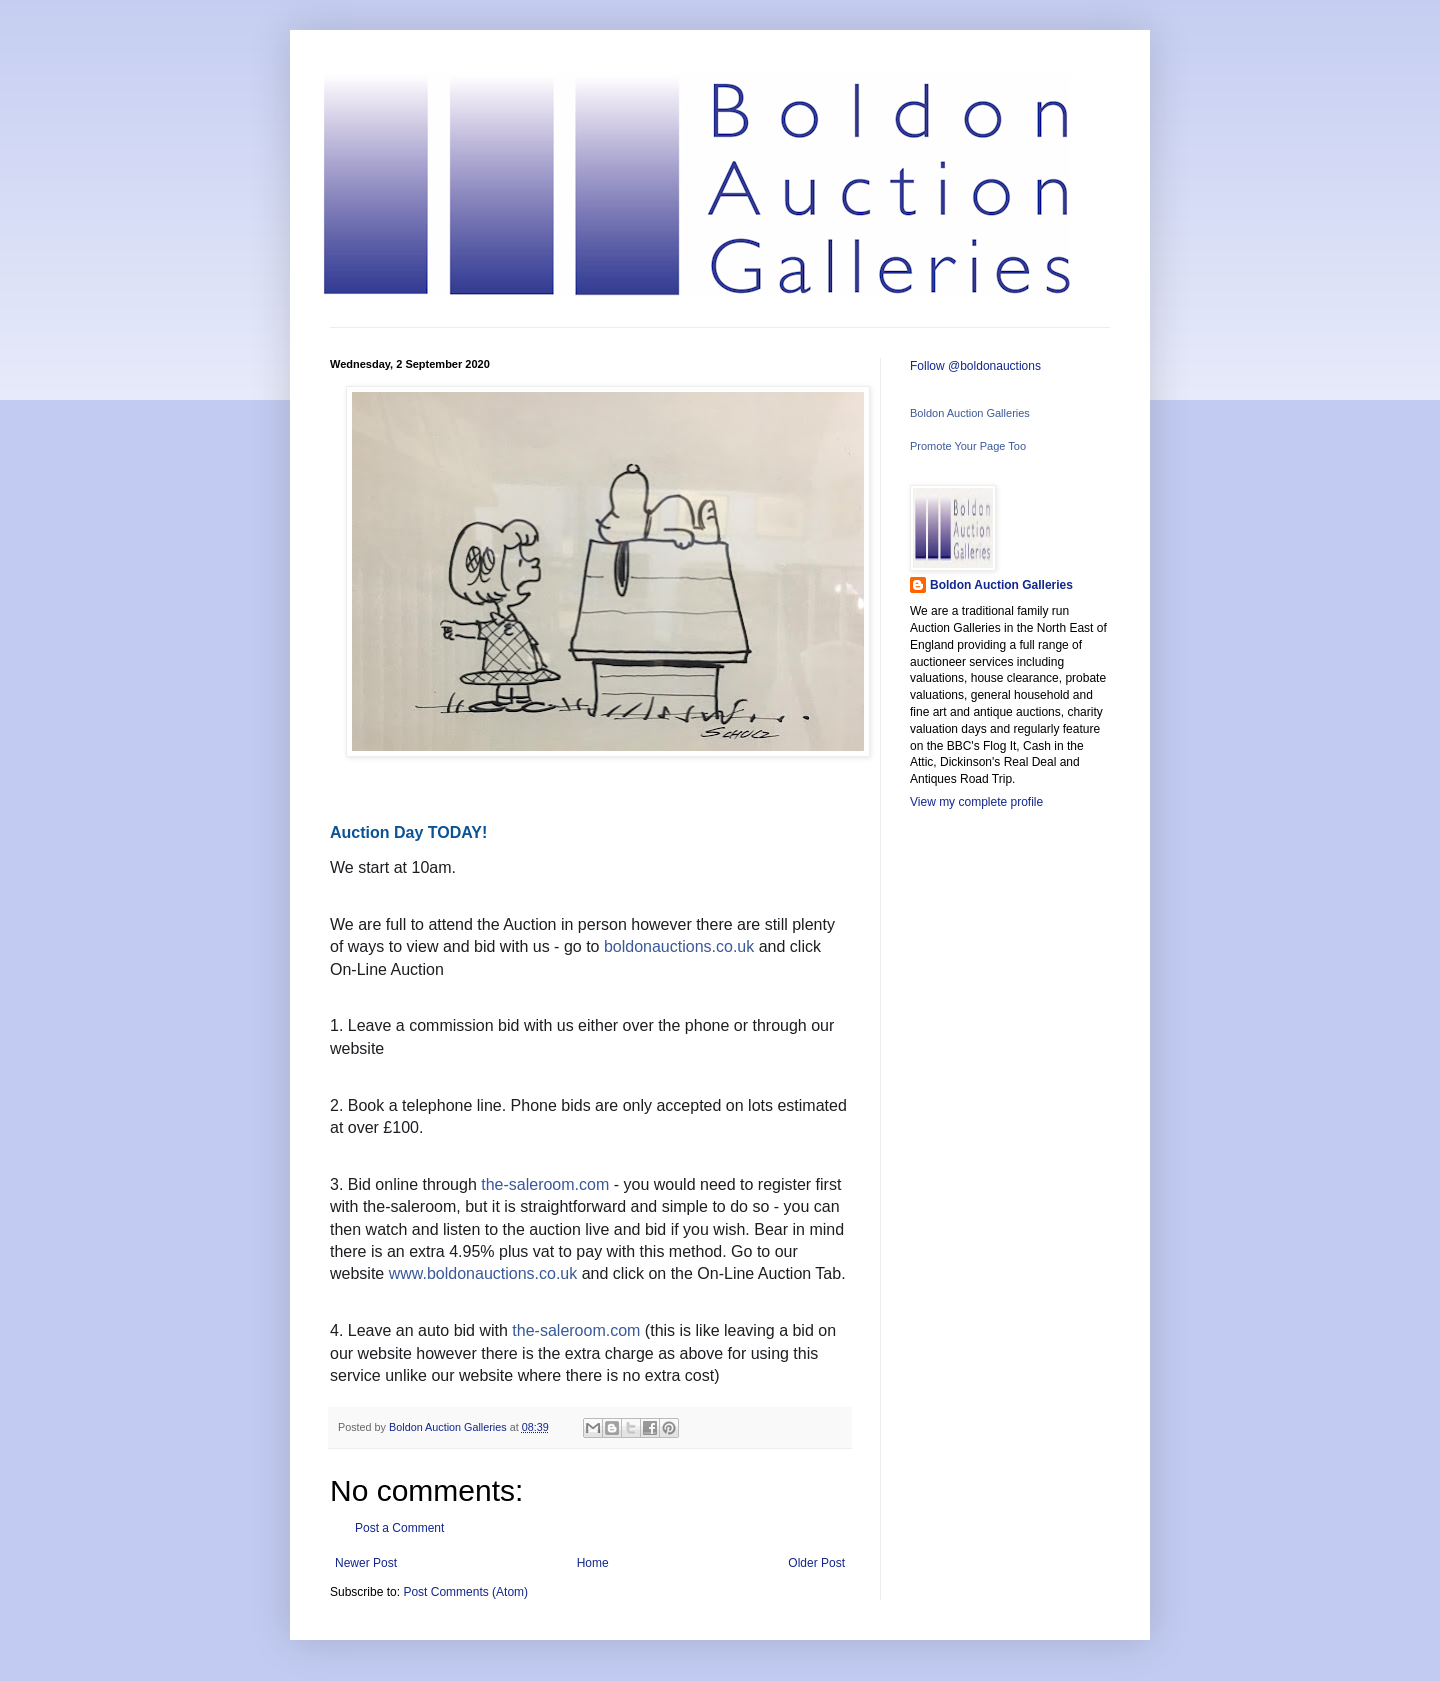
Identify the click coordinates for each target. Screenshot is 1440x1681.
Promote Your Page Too (968, 446)
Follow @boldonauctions (975, 366)
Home (593, 1563)
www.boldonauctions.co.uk (483, 1273)
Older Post (816, 1563)
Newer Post (366, 1563)
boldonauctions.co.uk (679, 946)
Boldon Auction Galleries (970, 413)
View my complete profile (976, 802)
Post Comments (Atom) (465, 1592)
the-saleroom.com (545, 1184)
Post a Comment (399, 1528)
